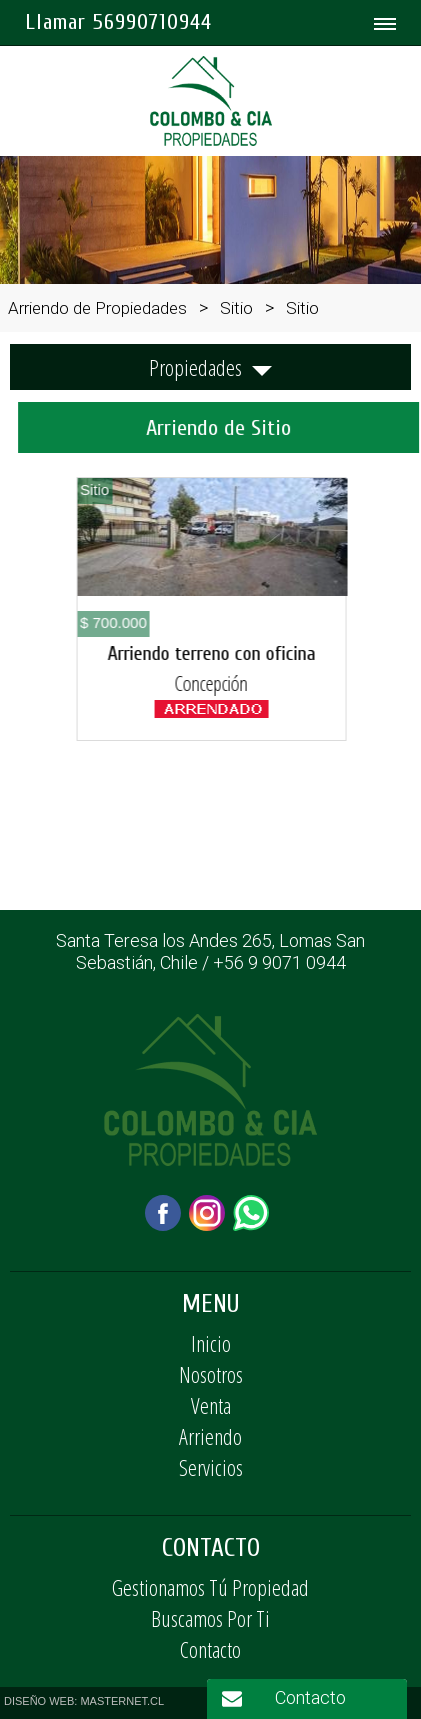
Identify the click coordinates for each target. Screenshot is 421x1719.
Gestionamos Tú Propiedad (210, 1587)
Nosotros (211, 1374)
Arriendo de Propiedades (97, 308)
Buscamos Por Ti (210, 1618)
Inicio (211, 1343)
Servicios (211, 1467)
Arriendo (210, 1436)
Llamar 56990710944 (118, 22)
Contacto (210, 1649)
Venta (211, 1405)
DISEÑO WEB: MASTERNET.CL (84, 1701)
